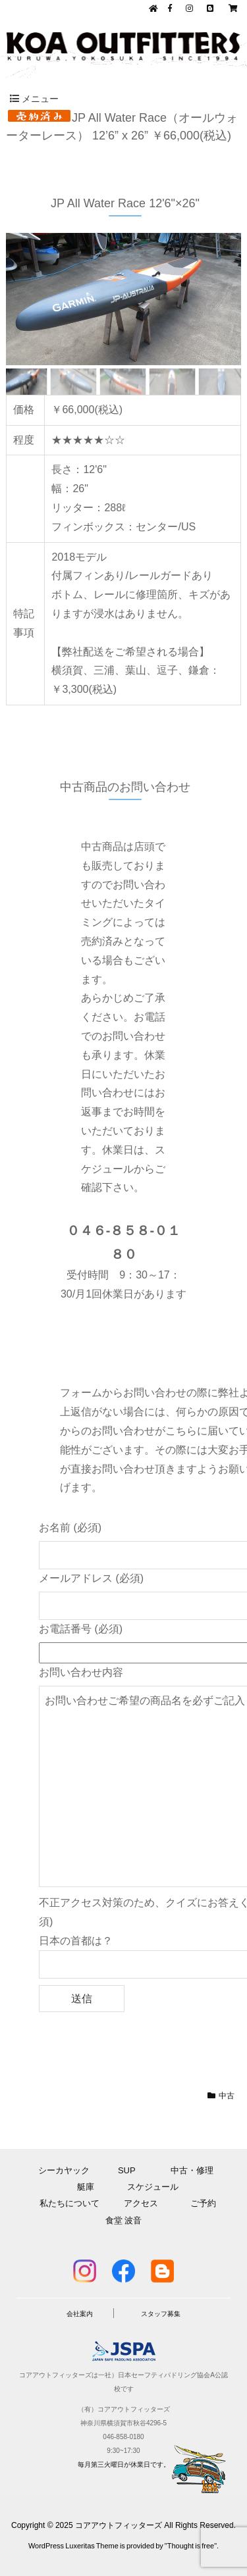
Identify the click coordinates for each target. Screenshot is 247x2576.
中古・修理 (195, 2170)
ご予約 (203, 2203)
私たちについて (69, 2203)
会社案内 (80, 2313)
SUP (131, 2170)
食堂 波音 (123, 2220)
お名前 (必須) (70, 1527)
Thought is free (190, 2546)
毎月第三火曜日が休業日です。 (124, 2464)
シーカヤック (68, 2170)
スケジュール (153, 2187)
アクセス (145, 2203)
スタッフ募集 (160, 2313)
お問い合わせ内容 (81, 1672)
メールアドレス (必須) (91, 1578)
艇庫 (86, 2187)
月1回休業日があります (130, 1294)
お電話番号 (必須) (81, 1628)
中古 (226, 2095)
